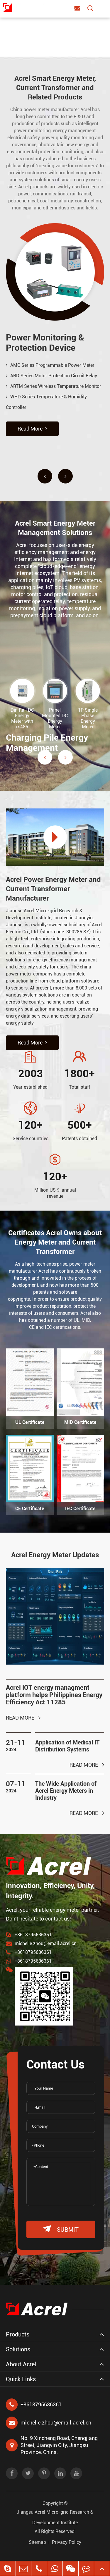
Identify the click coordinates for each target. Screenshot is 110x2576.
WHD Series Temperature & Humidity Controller (46, 402)
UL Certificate (29, 1422)
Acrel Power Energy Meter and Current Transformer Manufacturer (53, 888)
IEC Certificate (80, 1508)
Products (17, 2334)
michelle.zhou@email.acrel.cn (46, 1943)
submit (61, 2229)
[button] (45, 476)
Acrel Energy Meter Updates (55, 1555)
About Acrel (21, 2364)
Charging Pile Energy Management (47, 742)
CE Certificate (29, 1508)
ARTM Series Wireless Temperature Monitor (53, 386)
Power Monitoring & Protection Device (45, 342)
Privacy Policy (66, 2542)
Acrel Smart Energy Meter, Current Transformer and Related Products (55, 87)
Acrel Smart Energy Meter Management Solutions (55, 528)
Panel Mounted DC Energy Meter (55, 718)
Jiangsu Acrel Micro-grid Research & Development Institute (55, 2517)
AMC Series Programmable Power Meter (50, 365)
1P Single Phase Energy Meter (88, 718)
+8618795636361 (33, 1934)
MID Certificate (80, 1422)
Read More (32, 429)
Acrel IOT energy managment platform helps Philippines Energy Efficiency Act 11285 (54, 1695)
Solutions (18, 2349)
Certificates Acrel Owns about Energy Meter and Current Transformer (55, 1242)
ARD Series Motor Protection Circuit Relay (51, 375)
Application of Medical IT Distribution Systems (67, 1746)
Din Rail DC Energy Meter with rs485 (22, 718)
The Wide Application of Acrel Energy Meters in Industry (66, 1790)
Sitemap (37, 2542)
